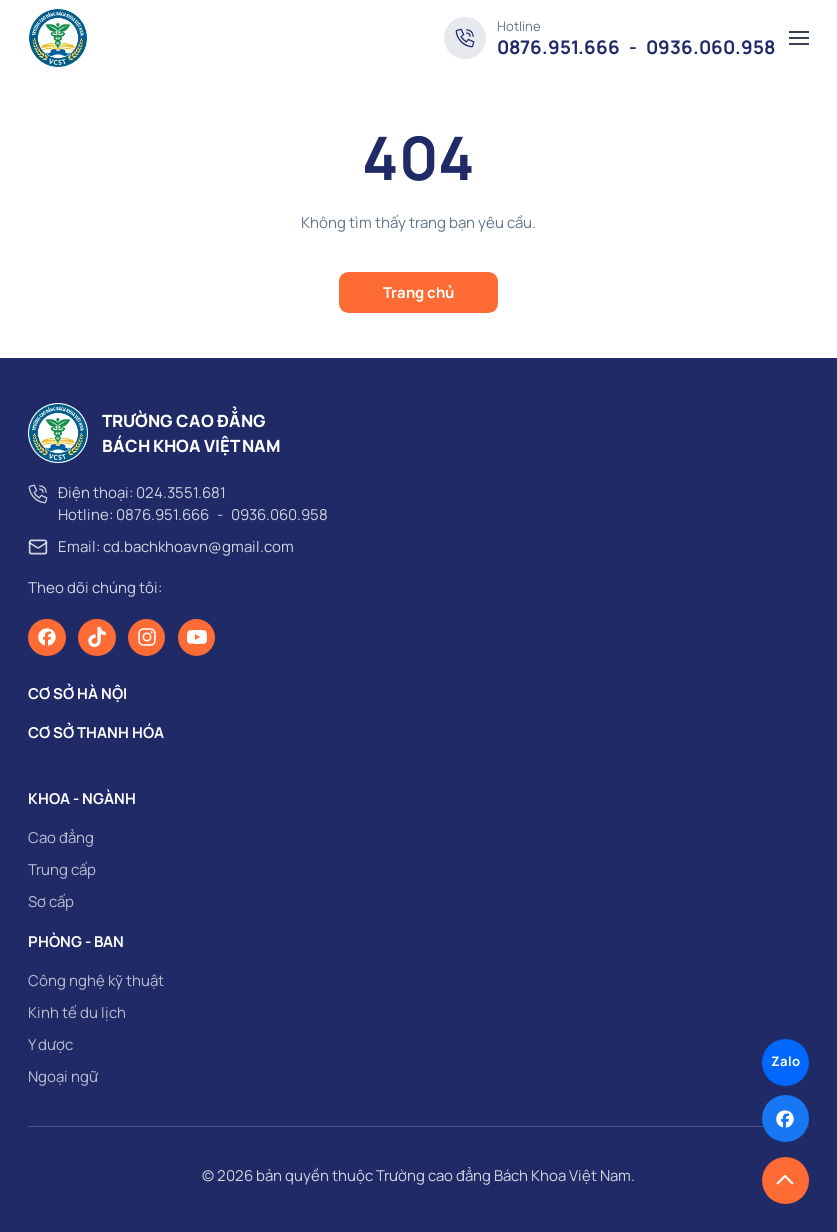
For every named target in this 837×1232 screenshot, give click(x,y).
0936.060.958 (279, 514)
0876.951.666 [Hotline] (558, 47)
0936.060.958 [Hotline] (710, 47)
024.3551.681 (181, 492)
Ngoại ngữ (63, 1076)
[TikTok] (97, 638)
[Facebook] (47, 638)
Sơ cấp (51, 901)
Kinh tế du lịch (77, 1012)
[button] (799, 38)
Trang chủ (418, 292)
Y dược (50, 1044)
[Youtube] (197, 638)
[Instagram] (147, 638)
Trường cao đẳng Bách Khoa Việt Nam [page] (503, 1175)
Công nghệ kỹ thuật (96, 980)
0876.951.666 (162, 514)
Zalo (785, 1061)
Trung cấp (62, 869)
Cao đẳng (61, 837)
